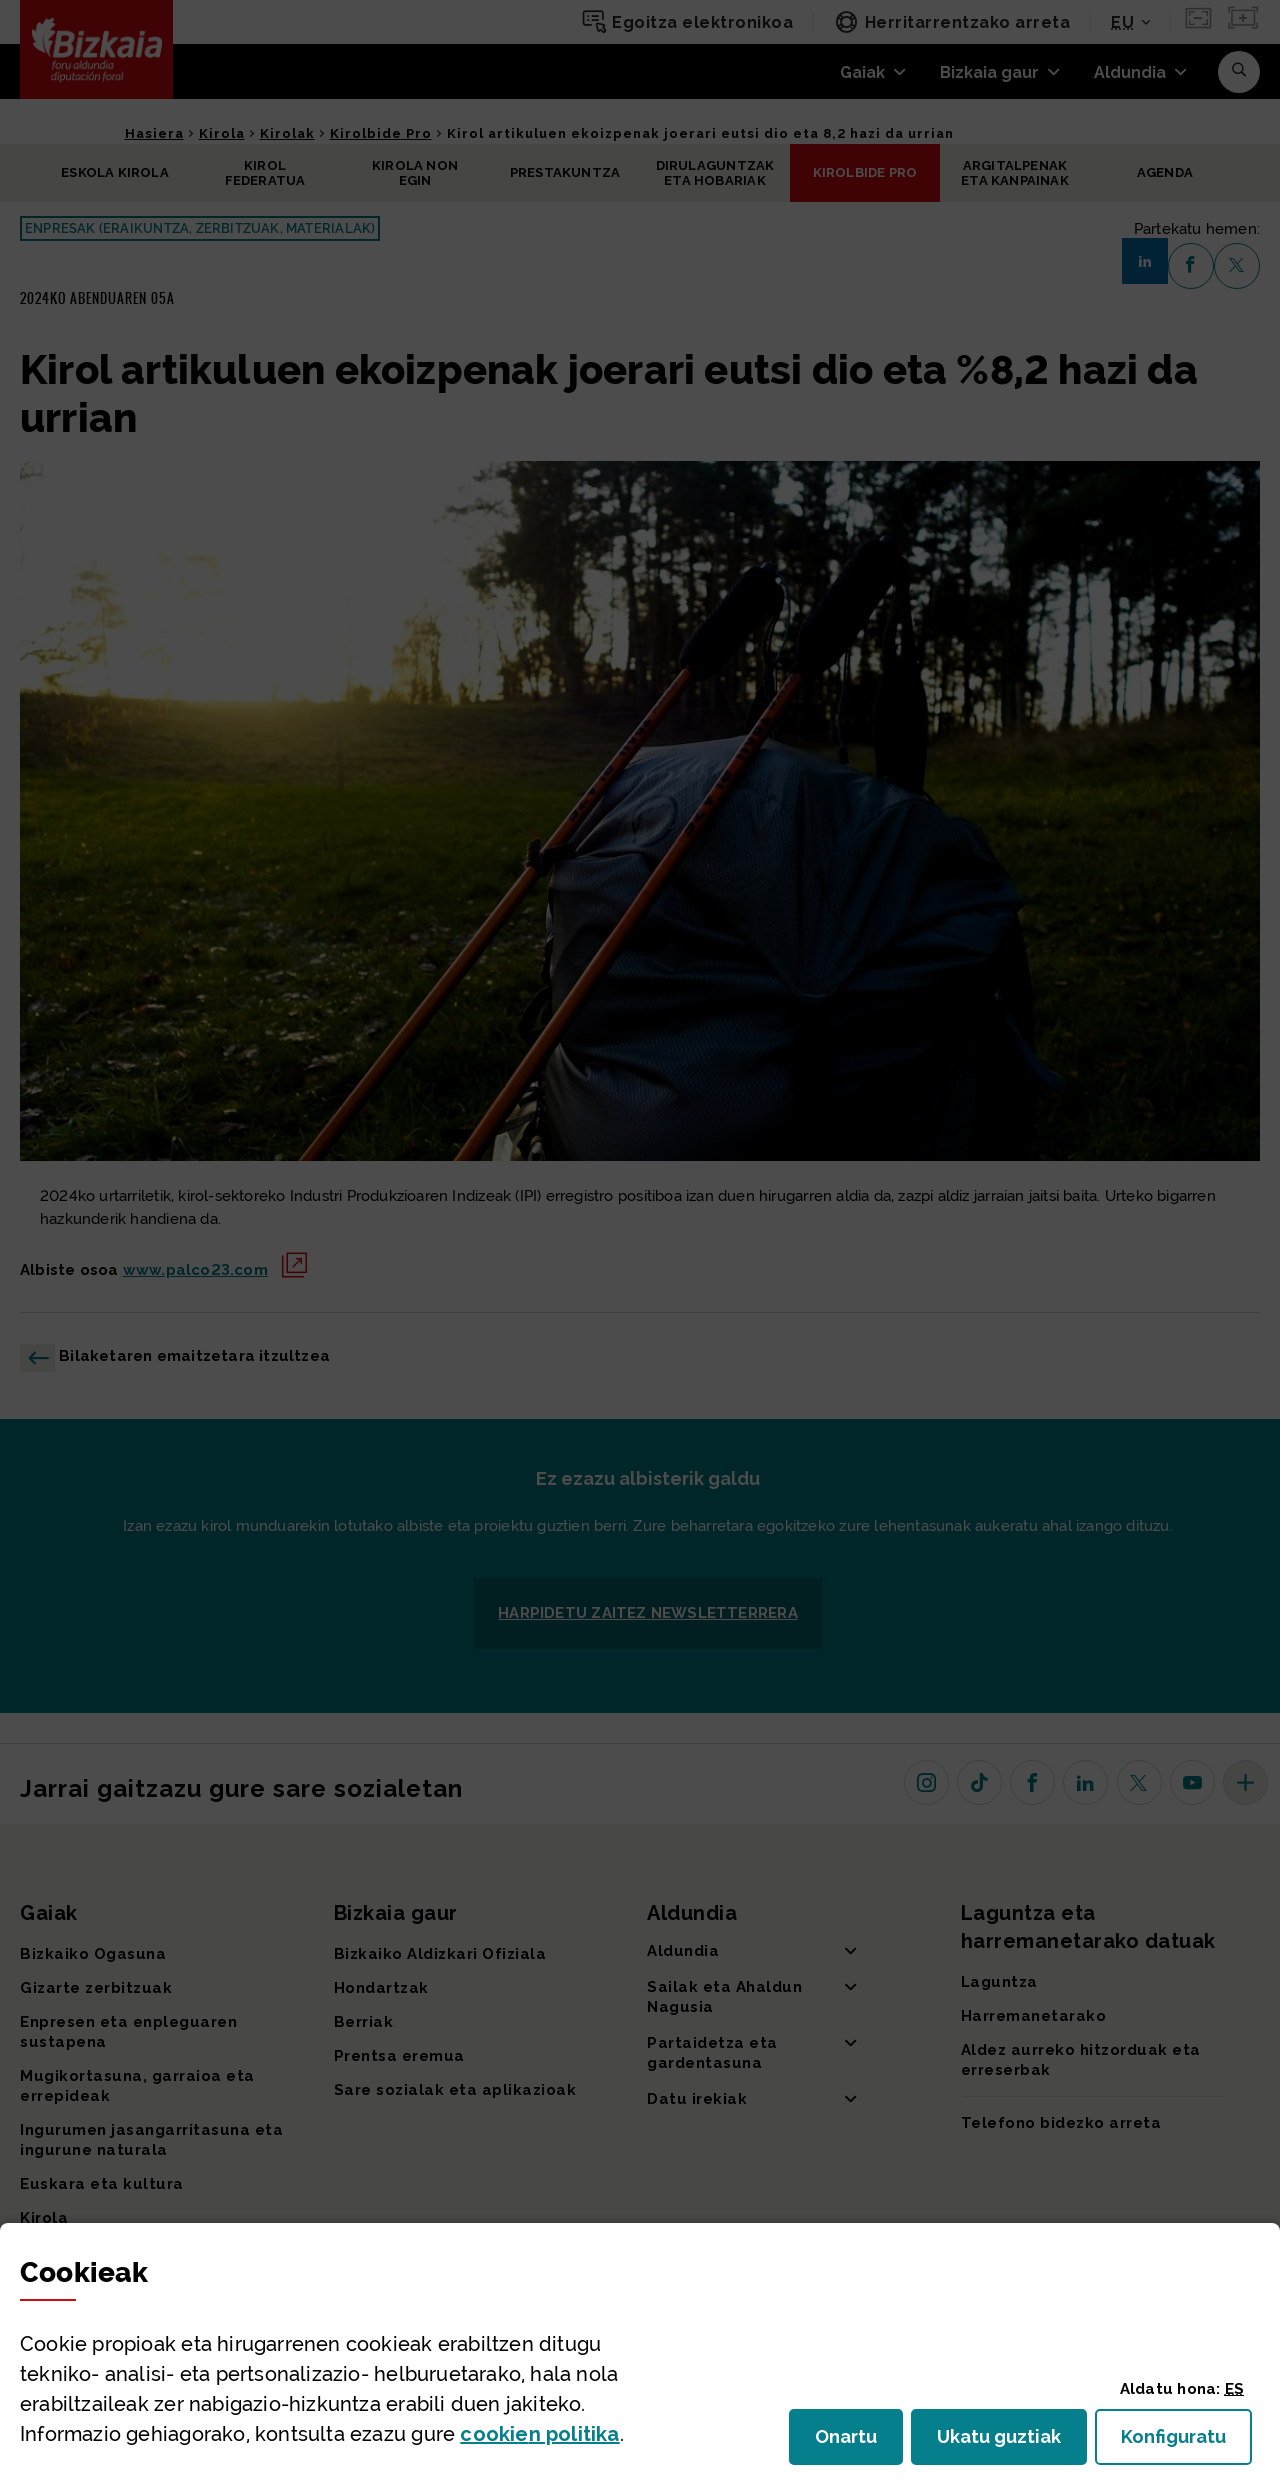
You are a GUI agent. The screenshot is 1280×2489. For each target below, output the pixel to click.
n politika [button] (539, 2434)
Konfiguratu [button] (1186, 2442)
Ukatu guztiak (1005, 2442)
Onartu (859, 2442)
